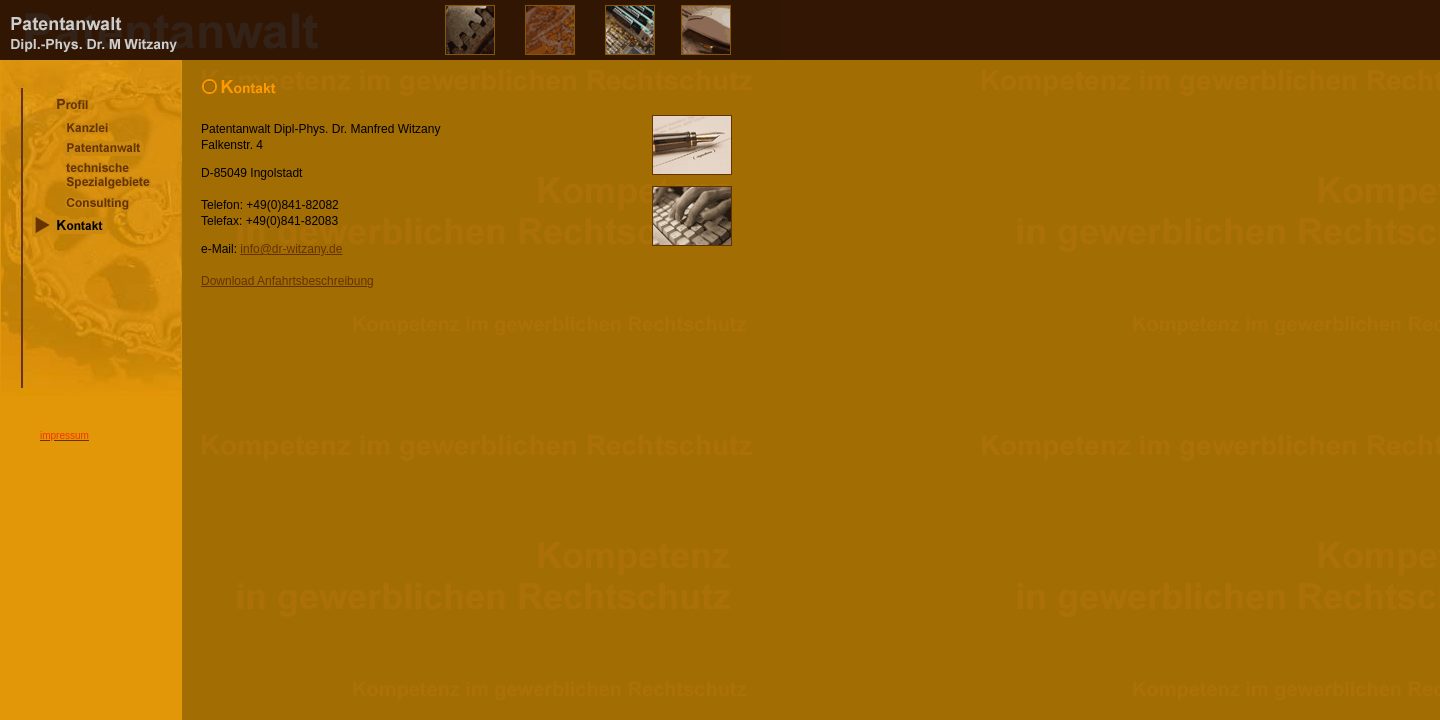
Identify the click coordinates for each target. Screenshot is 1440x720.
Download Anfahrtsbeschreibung (287, 281)
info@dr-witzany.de (291, 249)
